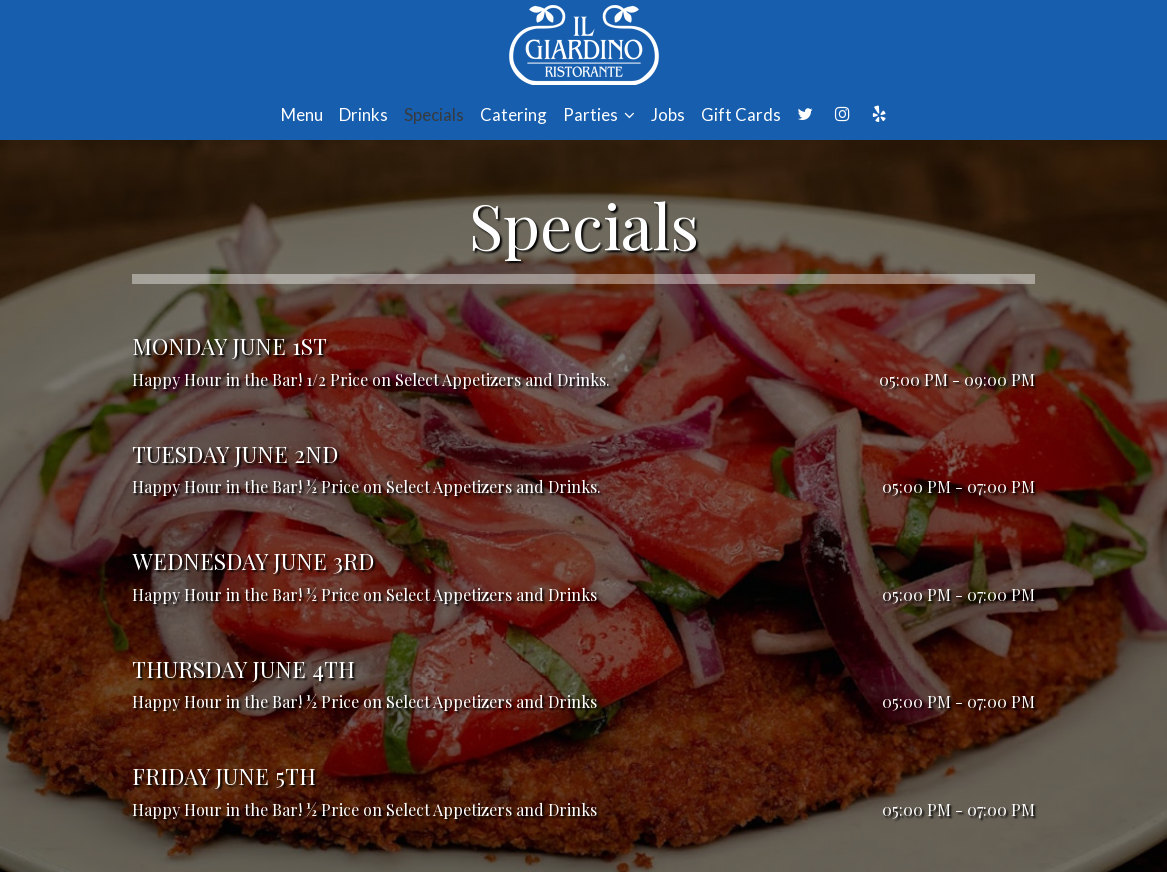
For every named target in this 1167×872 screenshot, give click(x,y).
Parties (599, 115)
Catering (513, 115)
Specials (434, 115)
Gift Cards (741, 115)
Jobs (668, 115)
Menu (302, 115)
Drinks (363, 115)
